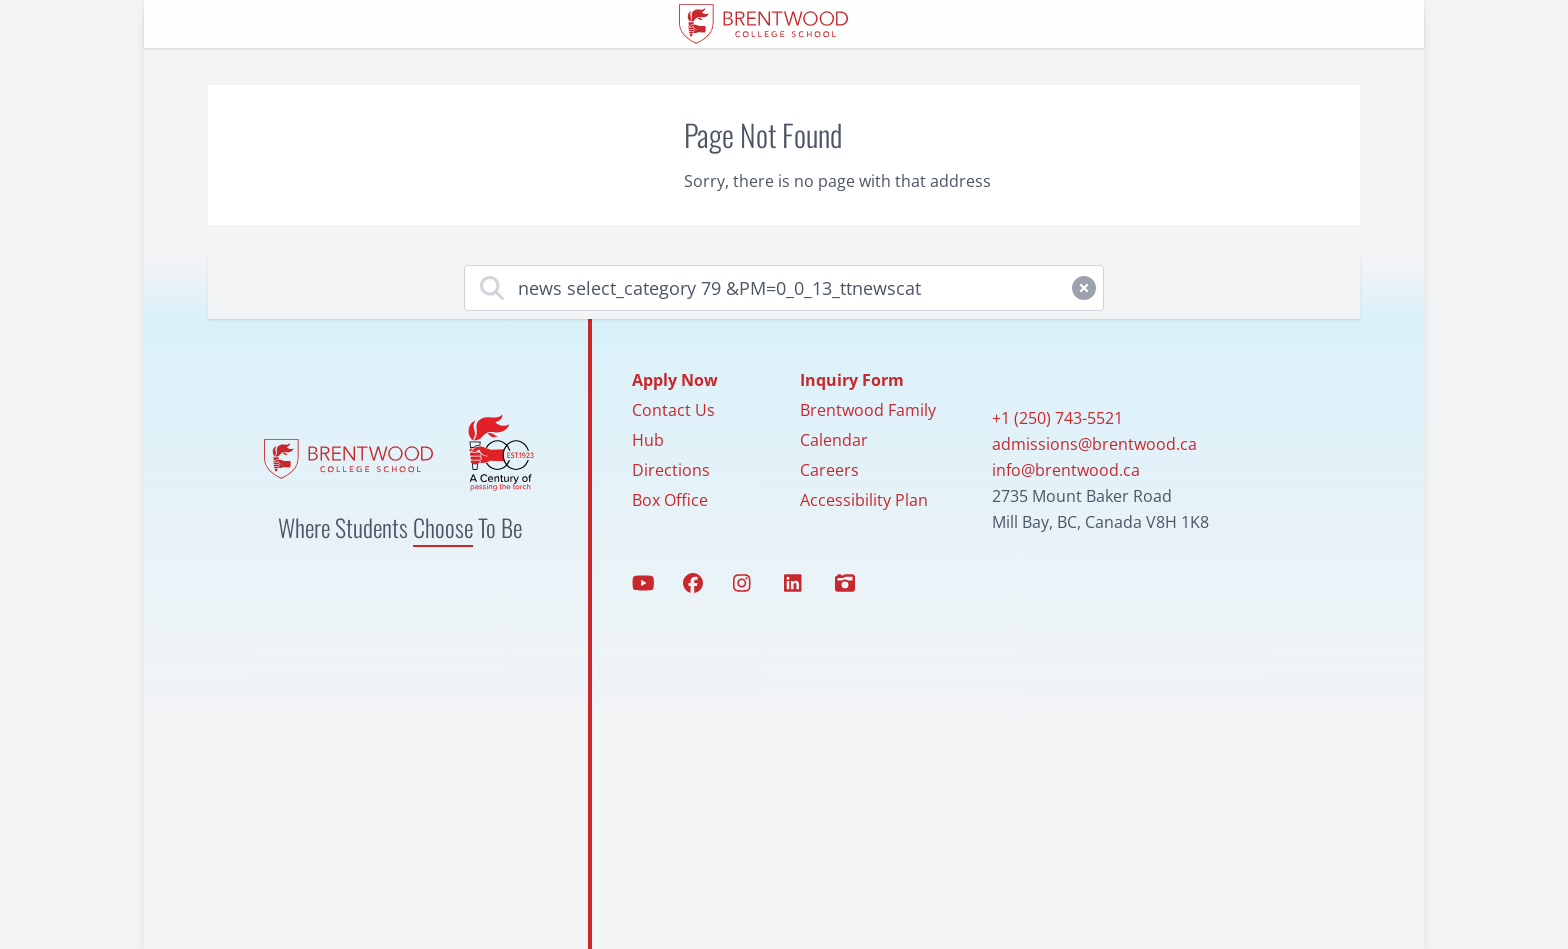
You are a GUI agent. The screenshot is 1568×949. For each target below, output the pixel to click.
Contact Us (673, 410)
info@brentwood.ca (1066, 470)
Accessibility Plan (864, 500)
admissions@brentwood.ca (1094, 444)
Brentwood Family (868, 410)
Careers (829, 470)
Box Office (670, 500)
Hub (648, 440)
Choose (443, 527)
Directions (671, 470)
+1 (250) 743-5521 (1057, 418)
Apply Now (675, 380)
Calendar (834, 440)
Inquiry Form (852, 380)
